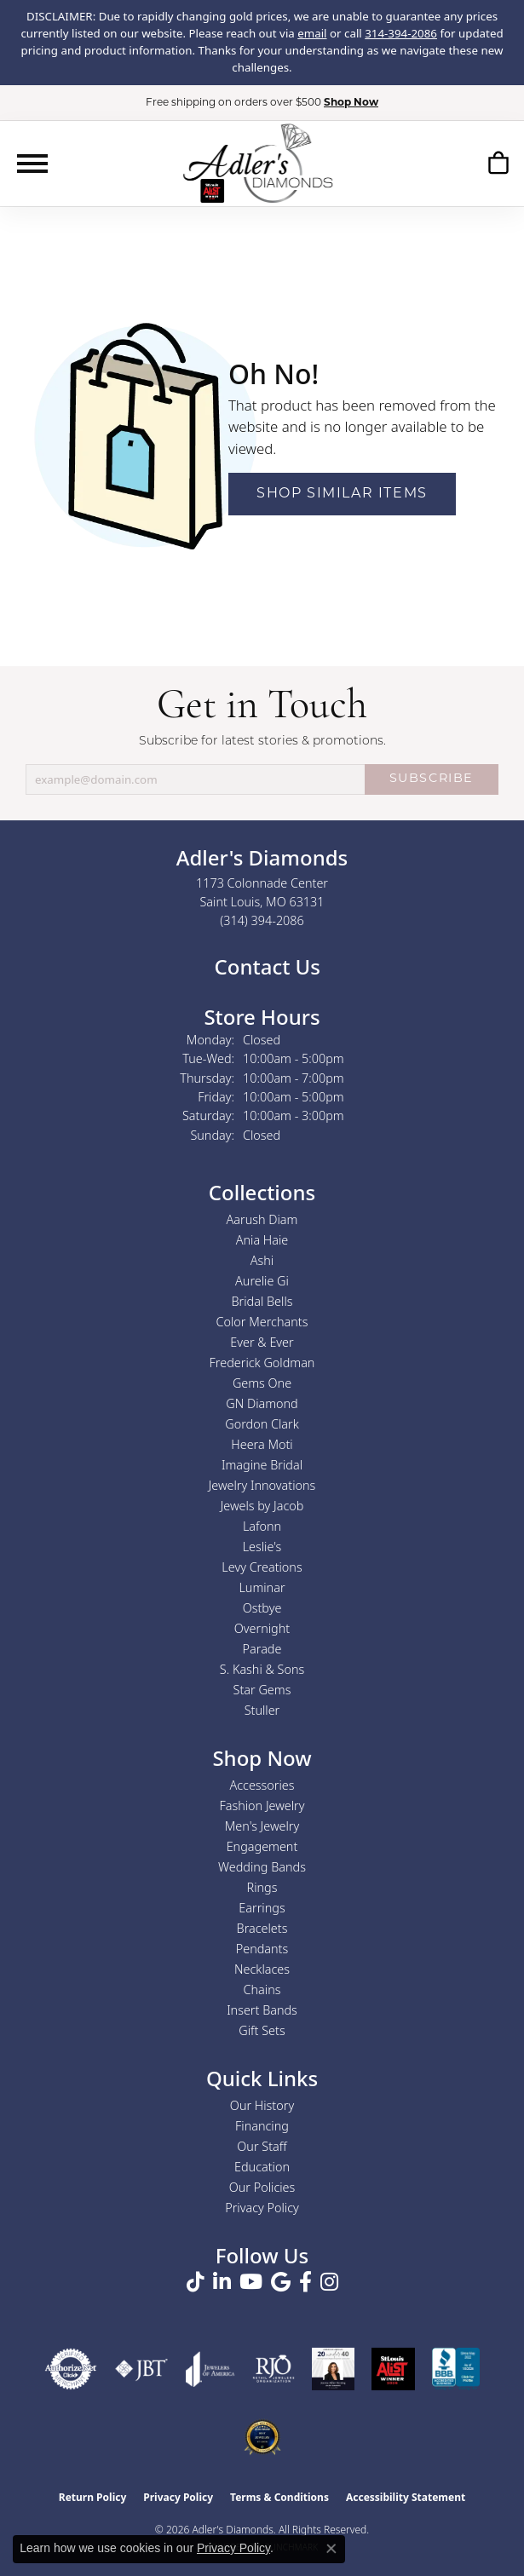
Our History (262, 2105)
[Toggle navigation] (32, 163)
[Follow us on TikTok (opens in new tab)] (195, 2282)
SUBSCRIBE (431, 779)
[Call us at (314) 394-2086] (262, 920)
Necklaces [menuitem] (262, 1969)
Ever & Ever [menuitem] (261, 1342)
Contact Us (264, 966)
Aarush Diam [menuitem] (262, 1219)
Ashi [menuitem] (262, 1260)
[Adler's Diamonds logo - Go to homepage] (257, 163)
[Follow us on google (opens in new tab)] (281, 2282)
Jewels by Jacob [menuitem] (262, 1506)
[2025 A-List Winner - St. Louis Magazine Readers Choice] (393, 2369)
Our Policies (262, 2187)
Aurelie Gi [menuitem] (262, 1281)
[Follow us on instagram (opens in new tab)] (329, 2282)
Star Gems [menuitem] (262, 1690)
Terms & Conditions (279, 2497)
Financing (262, 2126)
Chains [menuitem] (262, 1989)
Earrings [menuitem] (262, 1908)
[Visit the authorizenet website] (70, 2369)
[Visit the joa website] (210, 2369)
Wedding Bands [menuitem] (262, 1867)
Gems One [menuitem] (262, 1383)
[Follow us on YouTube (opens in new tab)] (250, 2282)
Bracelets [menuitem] (262, 1928)
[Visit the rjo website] (273, 2369)
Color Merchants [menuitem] (262, 1322)
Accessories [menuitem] (261, 1785)
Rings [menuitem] (262, 1887)
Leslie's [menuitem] (262, 1546)
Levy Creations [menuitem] (262, 1567)
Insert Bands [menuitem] (262, 2010)
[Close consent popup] (331, 2549)
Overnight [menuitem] (262, 1628)
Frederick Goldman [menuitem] (262, 1362)
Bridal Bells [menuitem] (262, 1301)
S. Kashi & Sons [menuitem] (262, 1669)
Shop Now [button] (351, 103)
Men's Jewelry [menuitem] (262, 1826)
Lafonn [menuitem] (262, 1526)
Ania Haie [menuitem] (262, 1240)
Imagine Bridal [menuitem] (262, 1465)
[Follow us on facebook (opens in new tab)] (305, 2282)
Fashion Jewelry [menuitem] (262, 1805)
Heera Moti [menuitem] (261, 1444)
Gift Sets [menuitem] (262, 2030)
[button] (498, 165)
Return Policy (93, 2497)
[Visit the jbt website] (141, 2369)
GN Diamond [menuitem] (261, 1403)
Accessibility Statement (405, 2497)
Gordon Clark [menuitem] (262, 1424)
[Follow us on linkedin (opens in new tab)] (222, 2282)
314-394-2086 (401, 33)
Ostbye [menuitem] (262, 1608)
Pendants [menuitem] (262, 1949)
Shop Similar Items (342, 494)
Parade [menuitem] (262, 1649)
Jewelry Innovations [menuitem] (262, 1485)
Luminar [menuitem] (262, 1587)
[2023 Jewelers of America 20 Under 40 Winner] (333, 2369)
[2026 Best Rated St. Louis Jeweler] (262, 2437)
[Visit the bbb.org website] (456, 2369)
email (311, 33)
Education (262, 2167)
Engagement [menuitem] (262, 1846)
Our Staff (261, 2146)
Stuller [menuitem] (262, 1710)
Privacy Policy (262, 2207)
